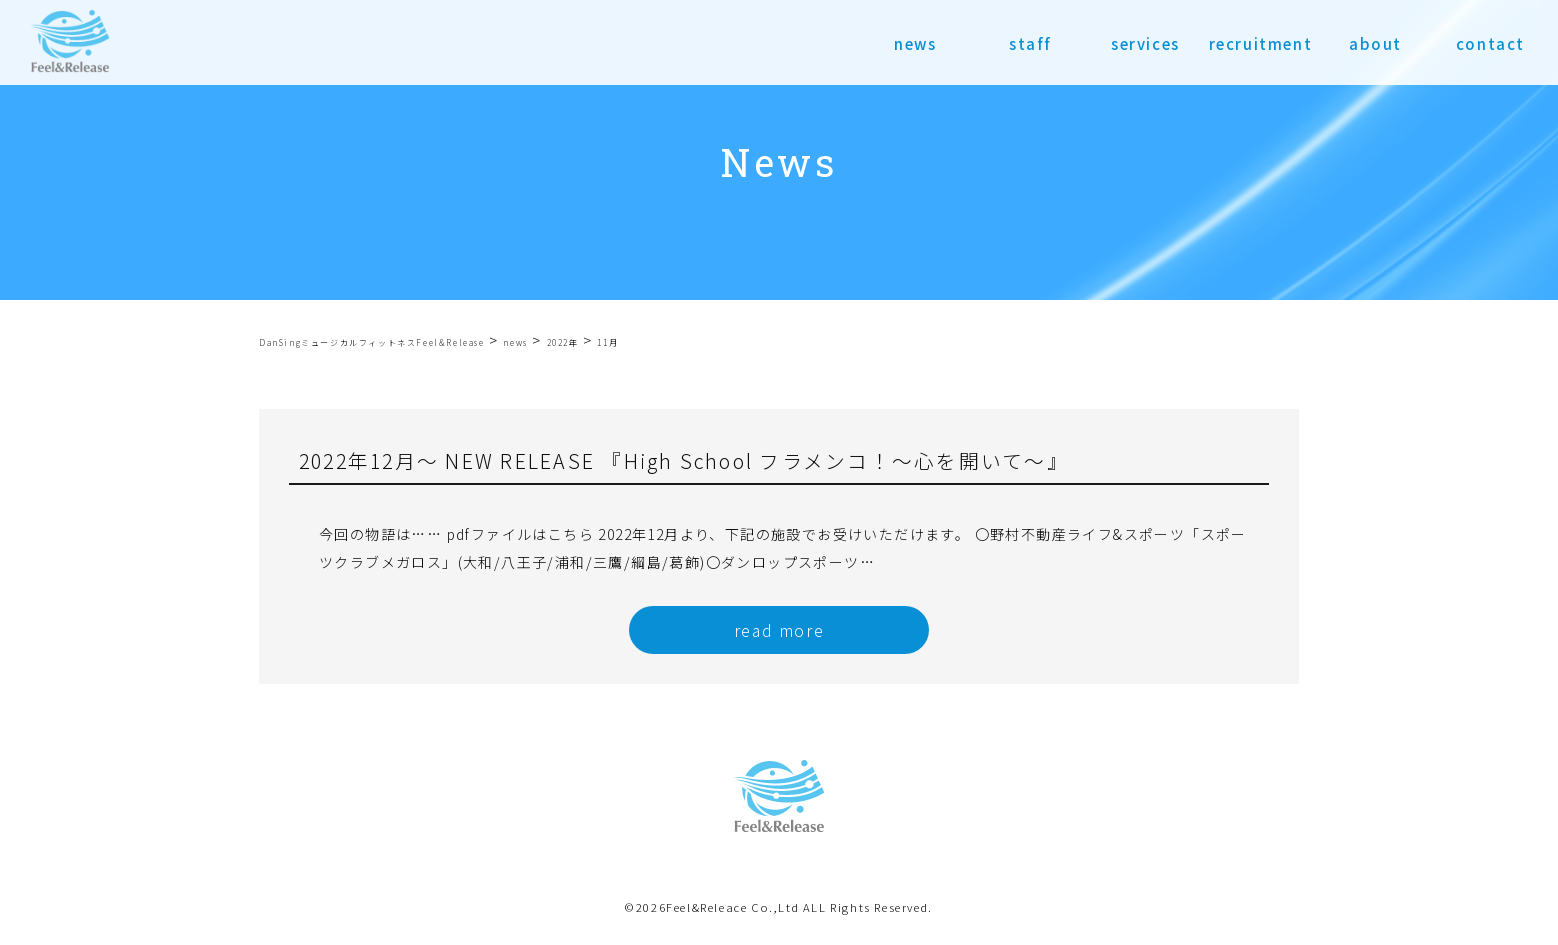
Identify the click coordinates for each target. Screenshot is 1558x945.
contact (1490, 43)
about (1375, 43)
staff (1030, 43)
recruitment (1261, 43)
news (915, 43)
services (1145, 43)
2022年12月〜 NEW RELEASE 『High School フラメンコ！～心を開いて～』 (684, 460)
